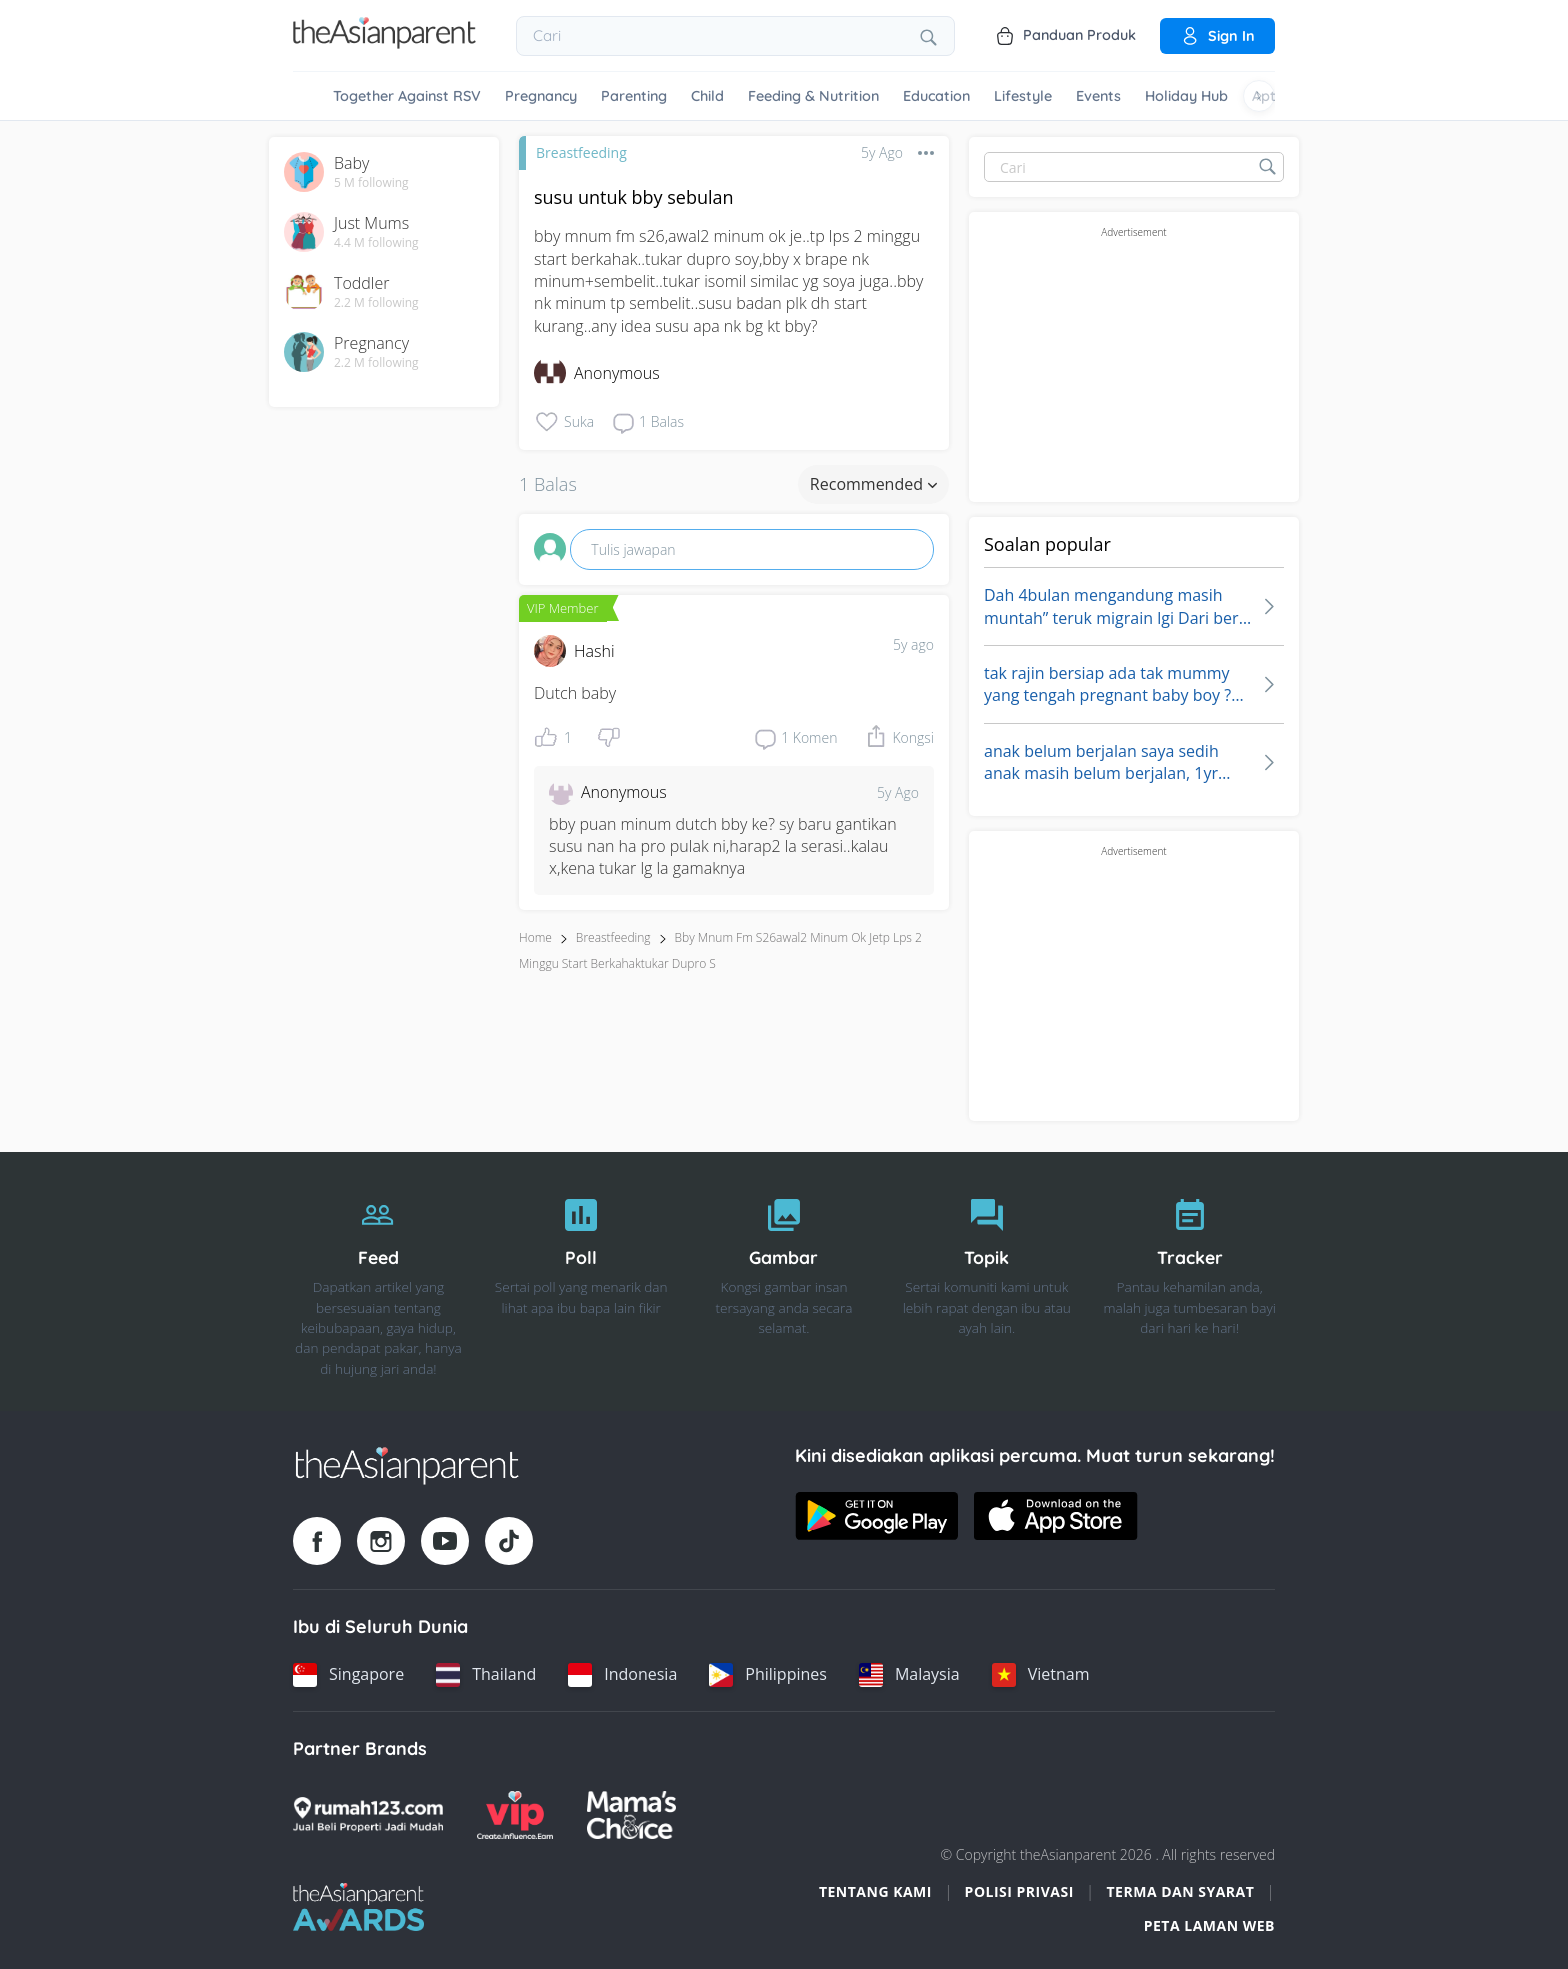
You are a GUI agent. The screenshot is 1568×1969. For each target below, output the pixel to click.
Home (535, 937)
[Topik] (986, 1282)
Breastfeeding (581, 152)
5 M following (371, 183)
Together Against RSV (407, 96)
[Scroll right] (1259, 96)
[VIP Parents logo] (515, 1815)
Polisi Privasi (1019, 1891)
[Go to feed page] (384, 43)
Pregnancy (541, 96)
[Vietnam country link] (1041, 1675)
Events (1098, 96)
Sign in (1217, 36)
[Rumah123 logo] (368, 1815)
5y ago (913, 644)
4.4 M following (376, 243)
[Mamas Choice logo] (631, 1815)
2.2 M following (376, 303)
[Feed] (378, 1282)
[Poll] (581, 1282)
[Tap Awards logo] (358, 1907)
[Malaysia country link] (909, 1675)
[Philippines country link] (768, 1675)
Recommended (873, 484)
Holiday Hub (1186, 96)
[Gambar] (784, 1282)
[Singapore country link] (348, 1675)
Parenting (634, 96)
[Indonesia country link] (622, 1675)
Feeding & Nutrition (813, 96)
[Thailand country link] (486, 1675)
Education (936, 96)
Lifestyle (1023, 96)
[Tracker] (1189, 1282)
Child (707, 96)
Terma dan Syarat (1181, 1891)
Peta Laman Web (1209, 1925)
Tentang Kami (875, 1891)
